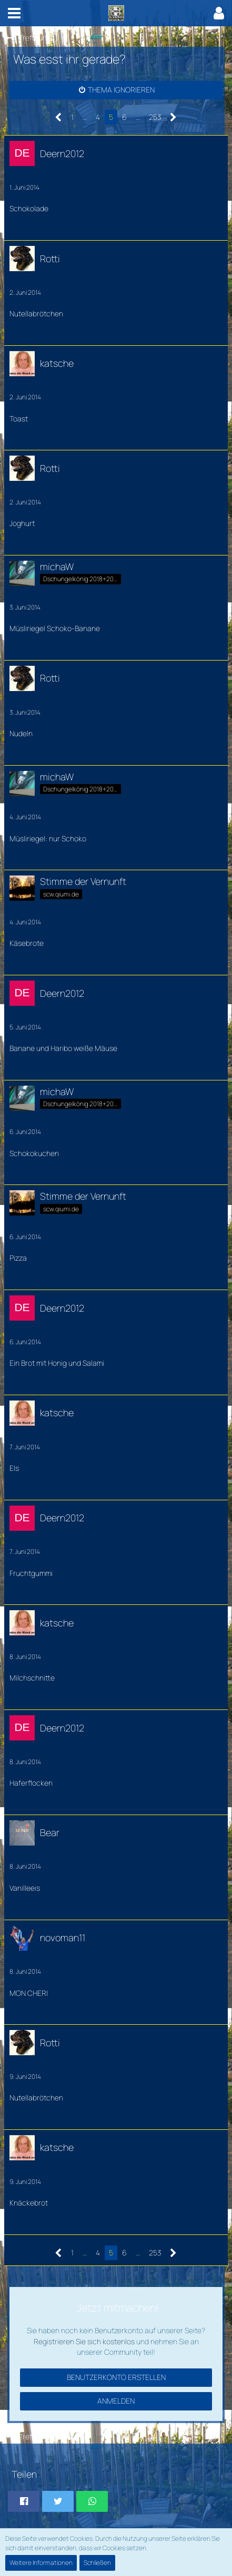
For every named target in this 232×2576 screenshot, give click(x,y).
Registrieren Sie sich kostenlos (84, 2341)
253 (155, 117)
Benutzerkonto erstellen (116, 2377)
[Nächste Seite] (173, 117)
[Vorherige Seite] (58, 117)
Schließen (97, 2562)
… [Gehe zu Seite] (85, 117)
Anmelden (116, 2401)
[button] (14, 13)
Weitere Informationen (41, 2562)
